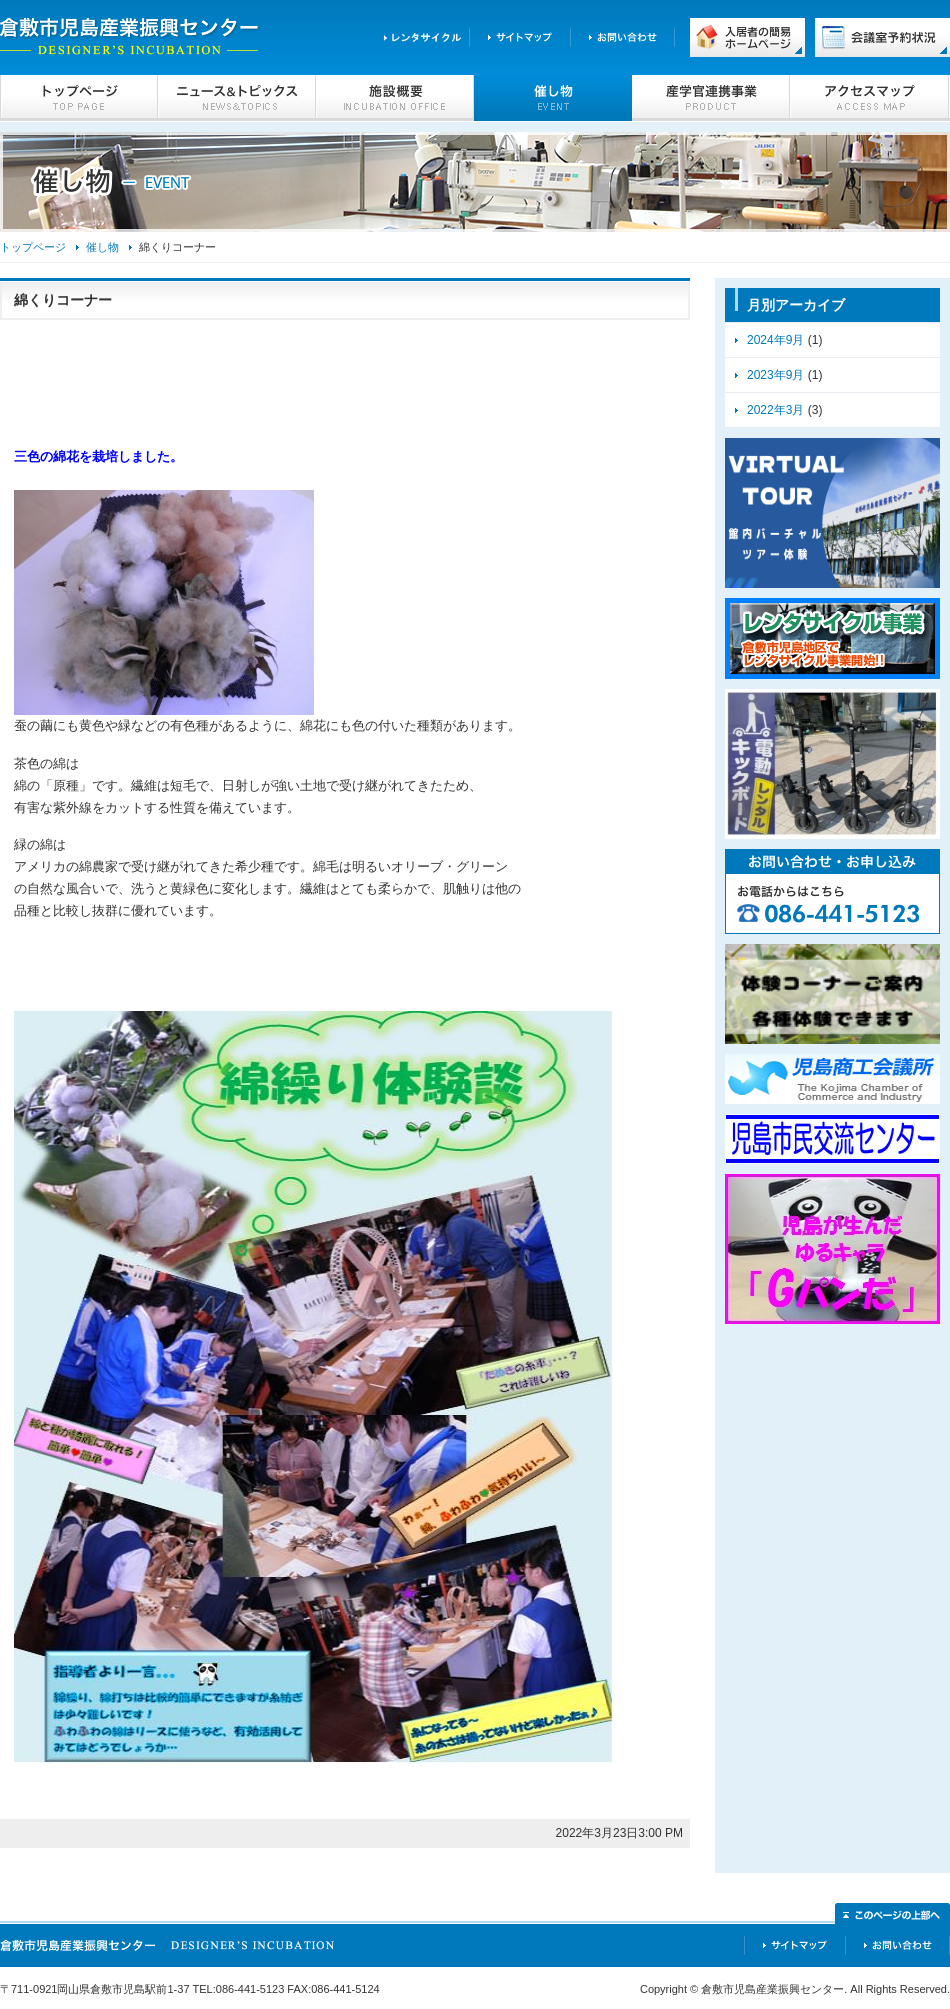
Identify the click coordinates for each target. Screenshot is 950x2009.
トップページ (79, 98)
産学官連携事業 (711, 98)
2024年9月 (775, 340)
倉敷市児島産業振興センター (130, 37)
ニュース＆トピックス (237, 98)
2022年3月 (775, 410)
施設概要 (395, 98)
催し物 (553, 98)
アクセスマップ (870, 98)
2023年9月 (775, 375)
